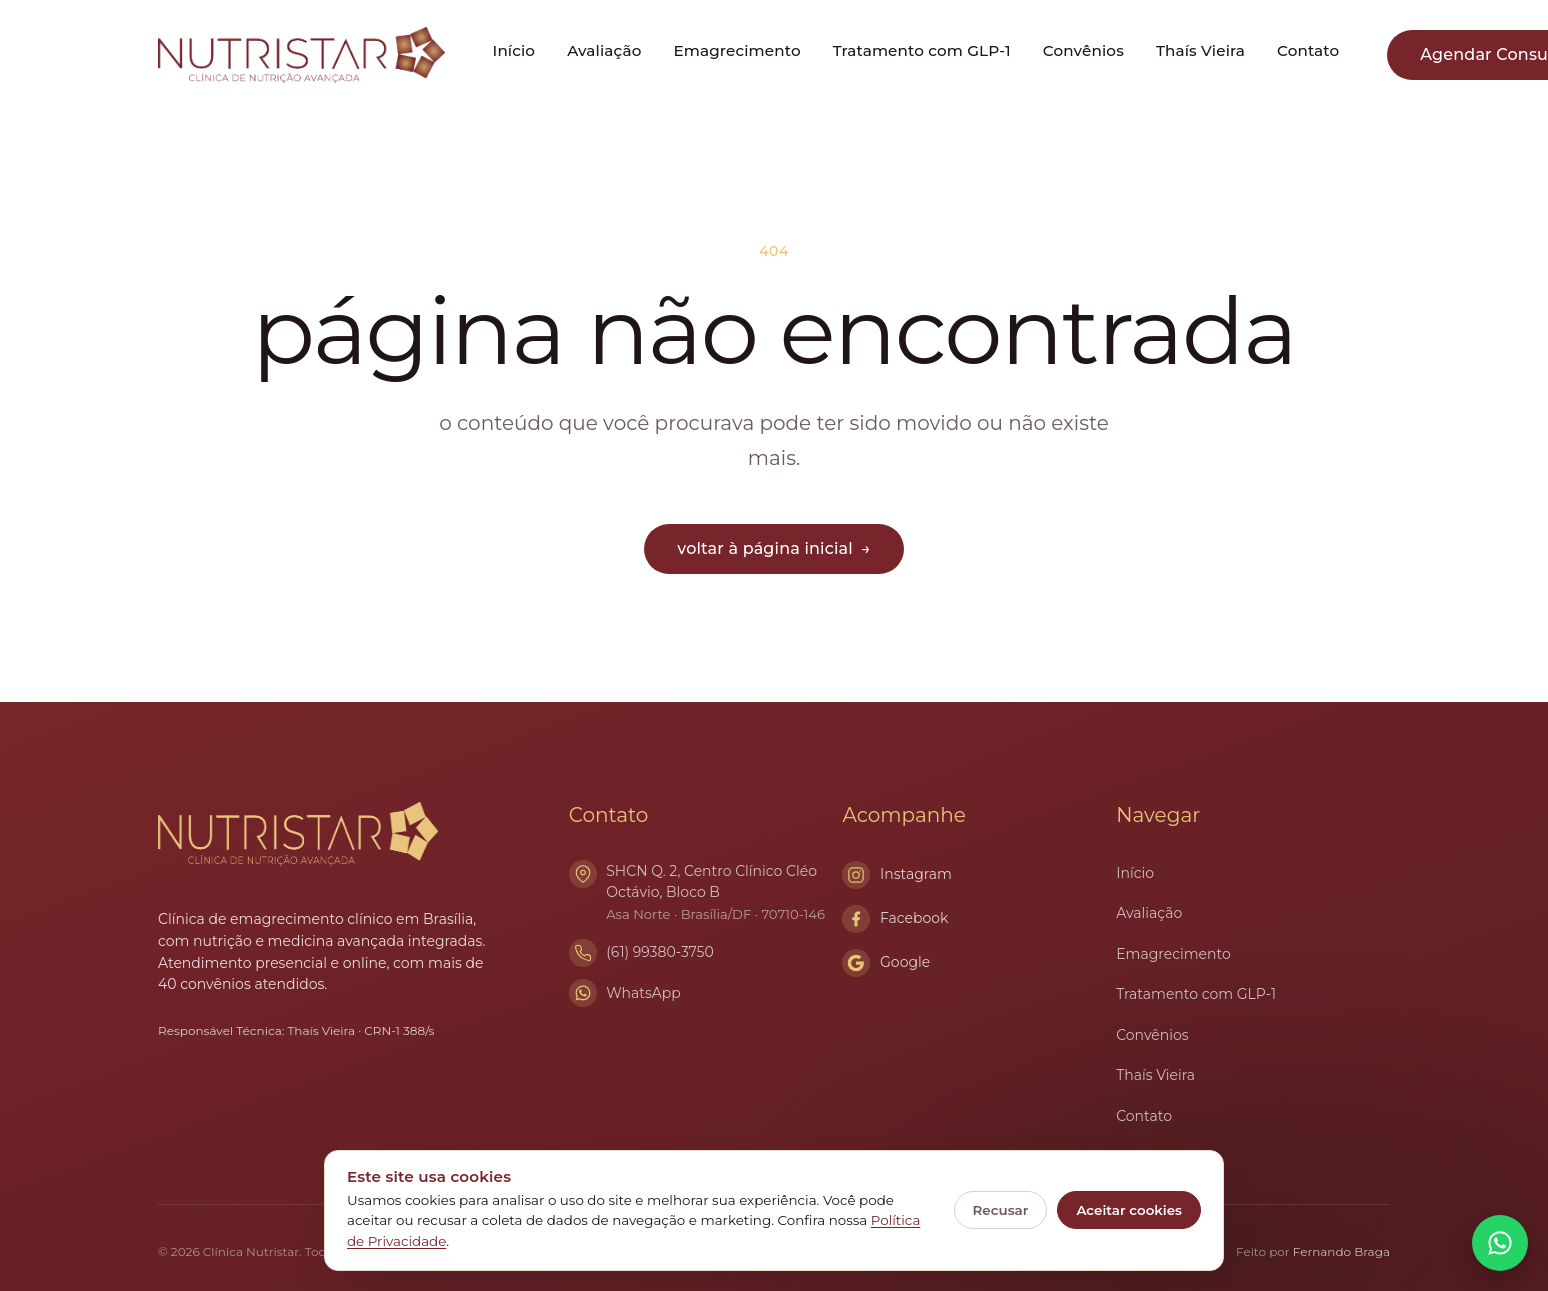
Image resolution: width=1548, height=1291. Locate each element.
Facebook (895, 919)
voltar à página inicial (773, 548)
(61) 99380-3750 (660, 952)
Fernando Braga (1341, 1251)
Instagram (897, 875)
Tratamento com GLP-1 (922, 50)
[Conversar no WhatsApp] (1500, 1243)
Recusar (1001, 1210)
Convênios (1083, 50)
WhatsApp (643, 993)
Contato (1308, 50)
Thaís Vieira (1200, 50)
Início (514, 50)
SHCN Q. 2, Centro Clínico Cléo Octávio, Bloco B (724, 893)
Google (886, 963)
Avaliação (604, 50)
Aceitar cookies (1129, 1210)
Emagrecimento (736, 50)
